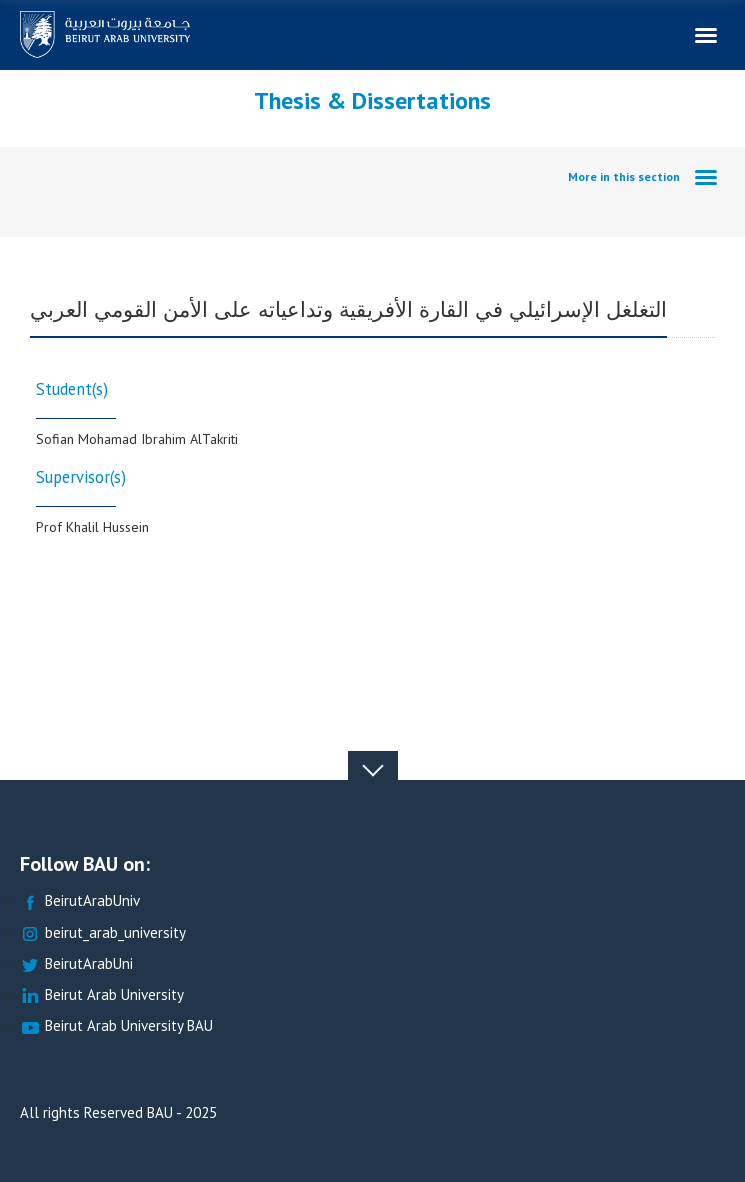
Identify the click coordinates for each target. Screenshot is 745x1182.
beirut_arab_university (103, 933)
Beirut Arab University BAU (116, 1026)
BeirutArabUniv (80, 901)
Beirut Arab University (102, 995)
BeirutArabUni (76, 964)
